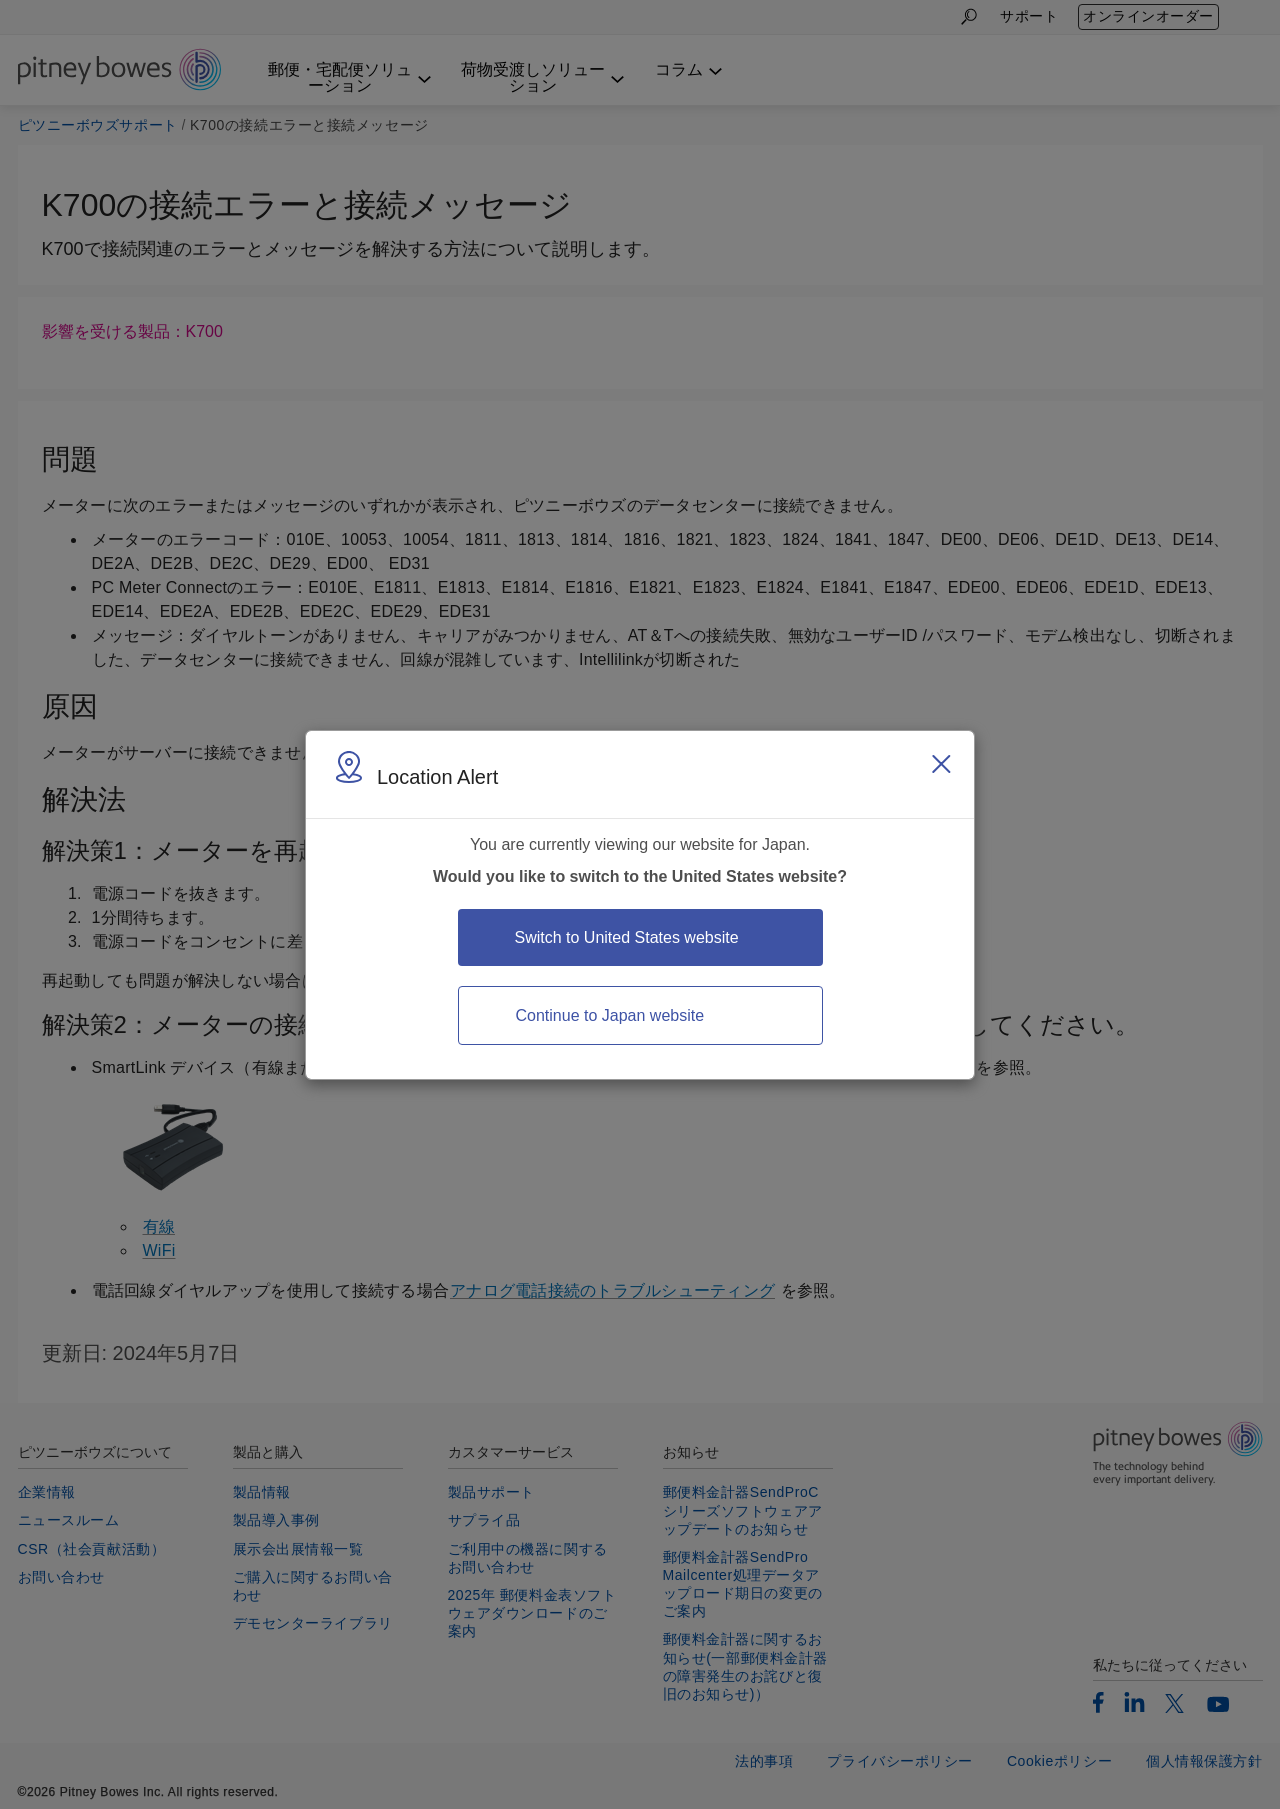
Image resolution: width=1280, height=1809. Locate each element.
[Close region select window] (941, 764)
